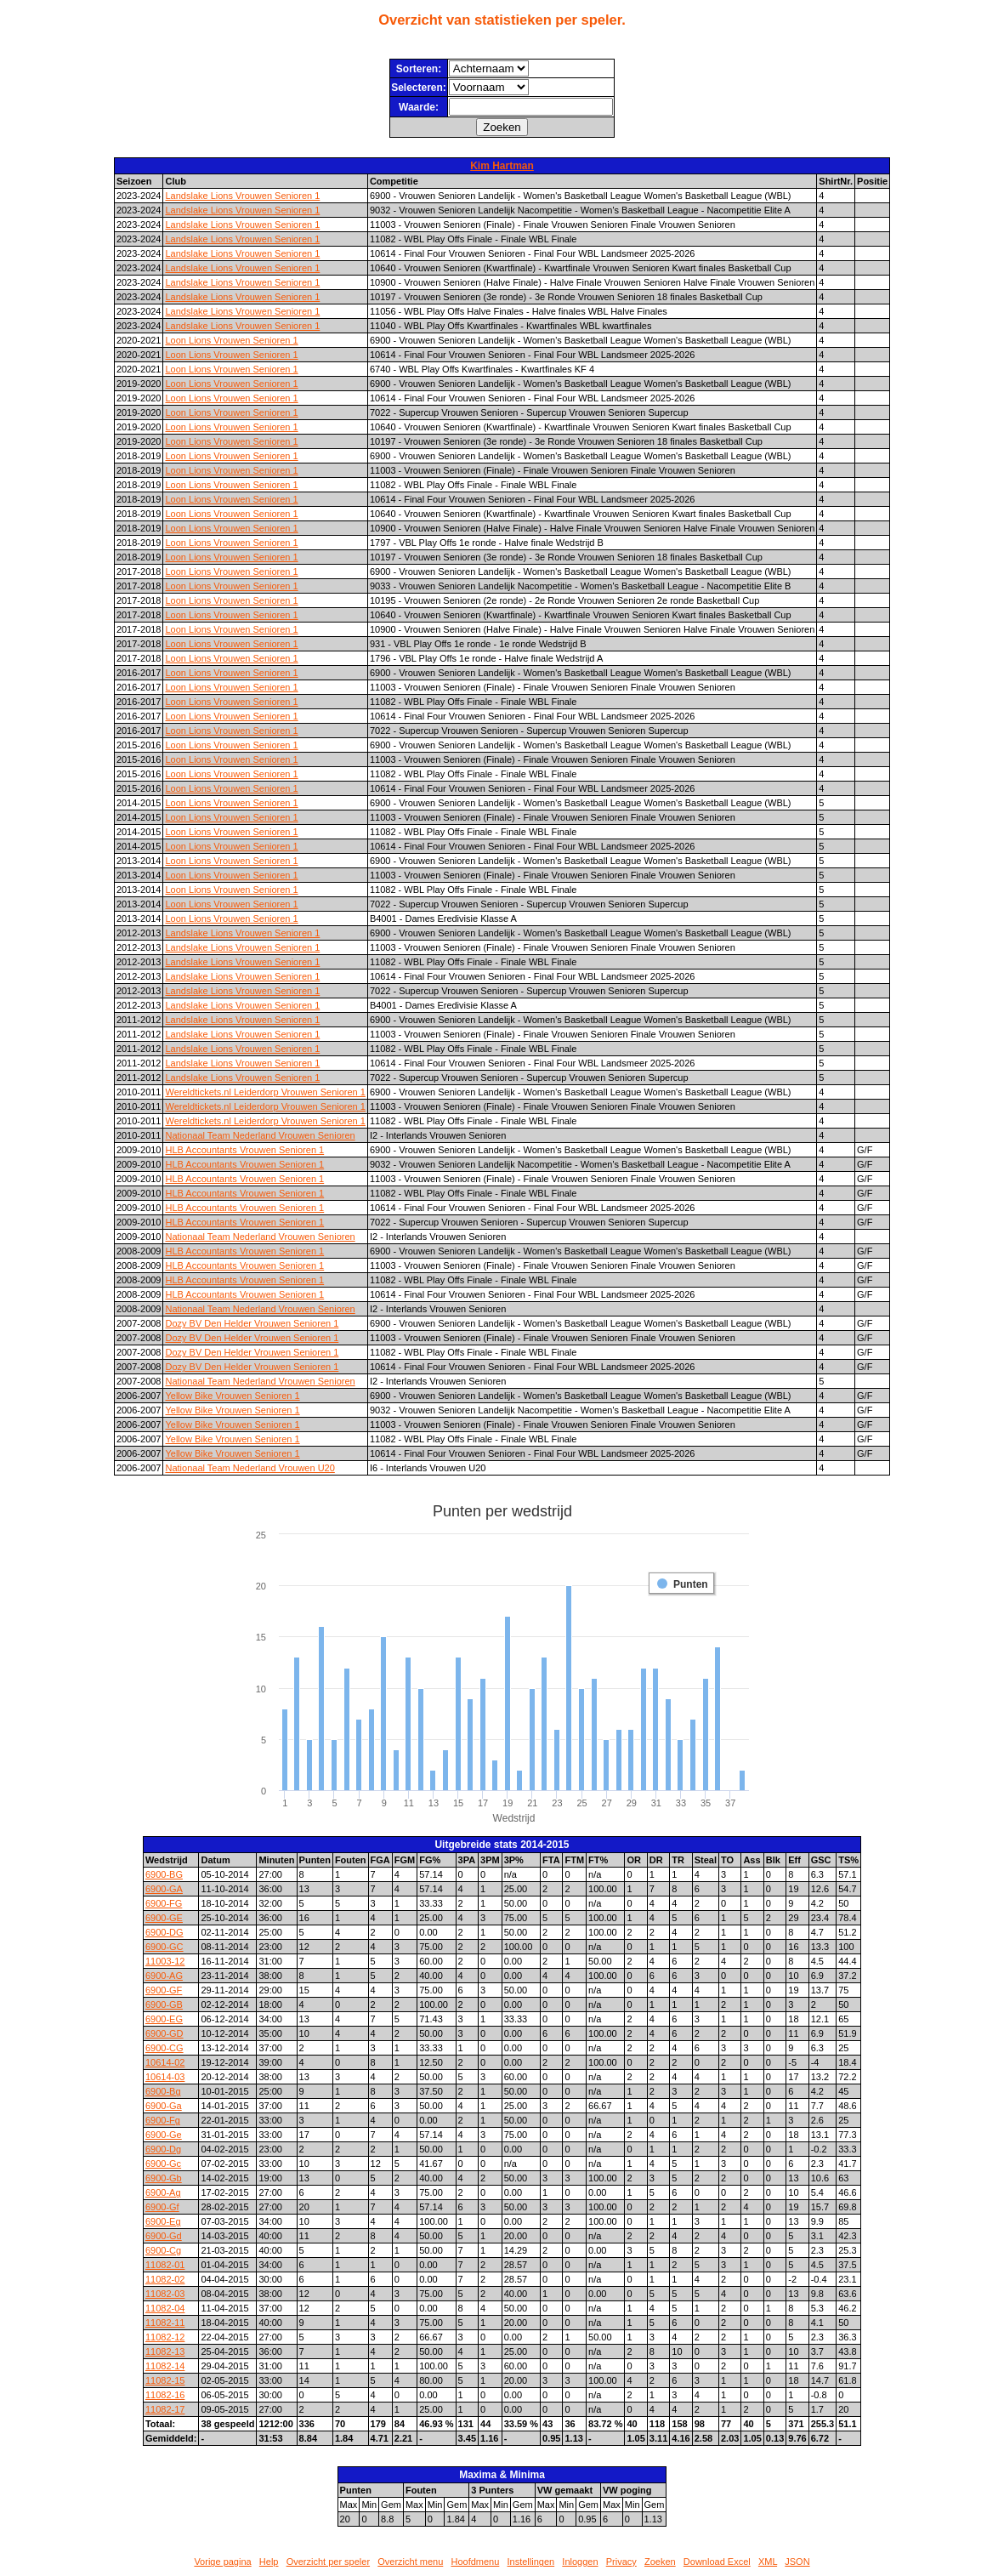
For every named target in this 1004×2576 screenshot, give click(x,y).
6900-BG (164, 1874)
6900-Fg (162, 2120)
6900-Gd (163, 2236)
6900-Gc (163, 2163)
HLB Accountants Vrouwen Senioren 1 (244, 1150)
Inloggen (580, 2561)
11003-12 (165, 1961)
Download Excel (717, 2561)
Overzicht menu (410, 2561)
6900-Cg (163, 2250)
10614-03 (165, 2077)
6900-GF (163, 1990)
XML (767, 2561)
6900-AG (164, 1975)
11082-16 (165, 2395)
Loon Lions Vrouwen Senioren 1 (231, 340)
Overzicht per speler (328, 2561)
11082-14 (165, 2366)
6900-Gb (163, 2178)
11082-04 (165, 2308)
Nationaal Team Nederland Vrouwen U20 (249, 1468)
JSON (797, 2561)
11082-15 (165, 2380)
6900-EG (164, 2019)
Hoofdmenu (475, 2561)
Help (269, 2561)
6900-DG (164, 1932)
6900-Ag (163, 2192)
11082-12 (165, 2337)
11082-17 (165, 2409)
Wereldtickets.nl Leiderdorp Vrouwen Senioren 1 (265, 1092)
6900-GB (164, 2004)
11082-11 (165, 2322)
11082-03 (165, 2294)
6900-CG (164, 2048)
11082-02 (165, 2279)
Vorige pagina (222, 2561)
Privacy (621, 2561)
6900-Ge (163, 2135)
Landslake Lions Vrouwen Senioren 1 (242, 195)
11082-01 (165, 2265)
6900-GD (164, 2033)
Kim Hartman (502, 166)
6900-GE (164, 1918)
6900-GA (164, 1889)
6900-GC (164, 1947)
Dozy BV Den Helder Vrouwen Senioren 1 (251, 1323)
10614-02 (165, 2062)
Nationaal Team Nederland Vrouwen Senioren (260, 1135)
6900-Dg (163, 2149)
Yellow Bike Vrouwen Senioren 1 (232, 1395)
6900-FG (163, 1903)
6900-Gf (162, 2207)
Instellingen (531, 2561)
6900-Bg (163, 2091)
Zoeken (660, 2561)
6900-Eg (163, 2221)
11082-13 (165, 2351)
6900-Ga (163, 2106)
